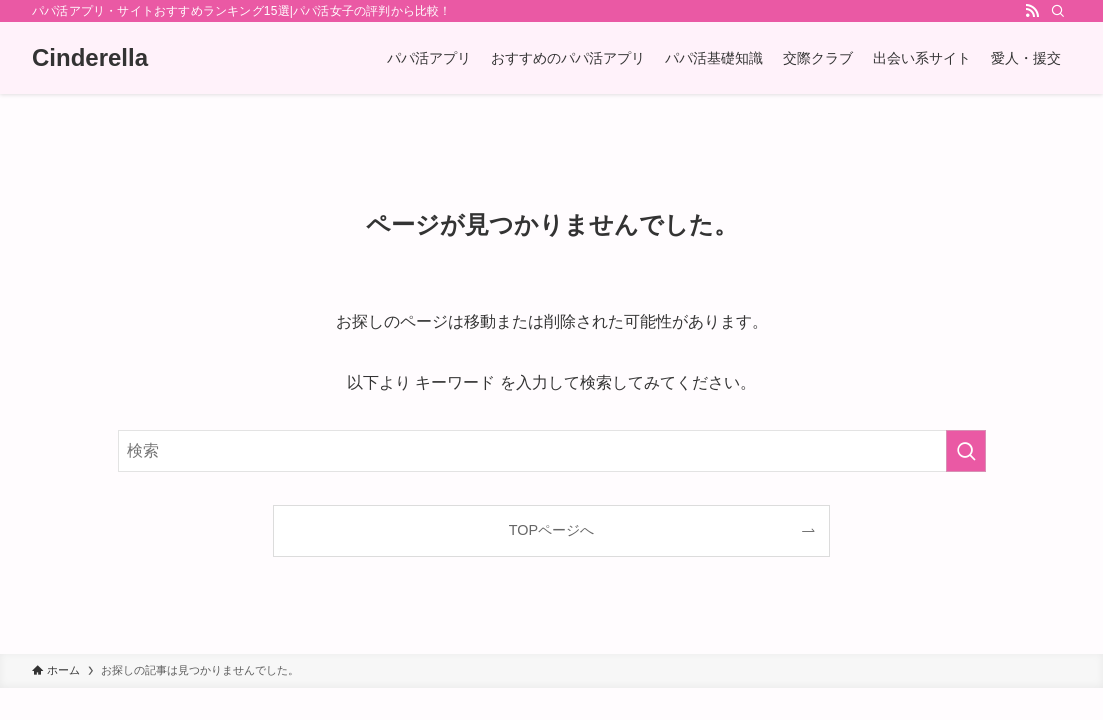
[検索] (1058, 11)
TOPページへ (551, 530)
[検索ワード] (552, 451)
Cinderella (90, 58)
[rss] (1032, 11)
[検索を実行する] (966, 451)
